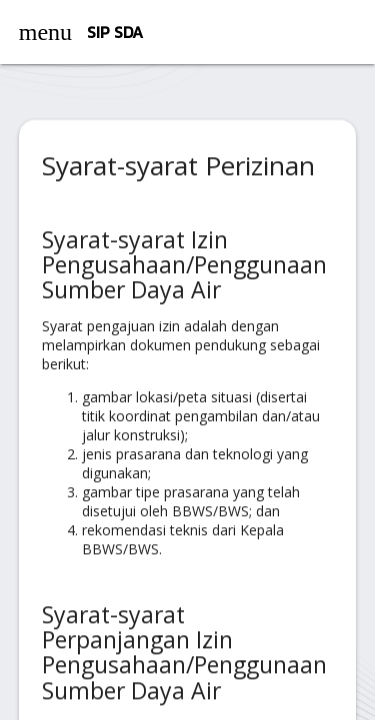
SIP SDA (115, 32)
